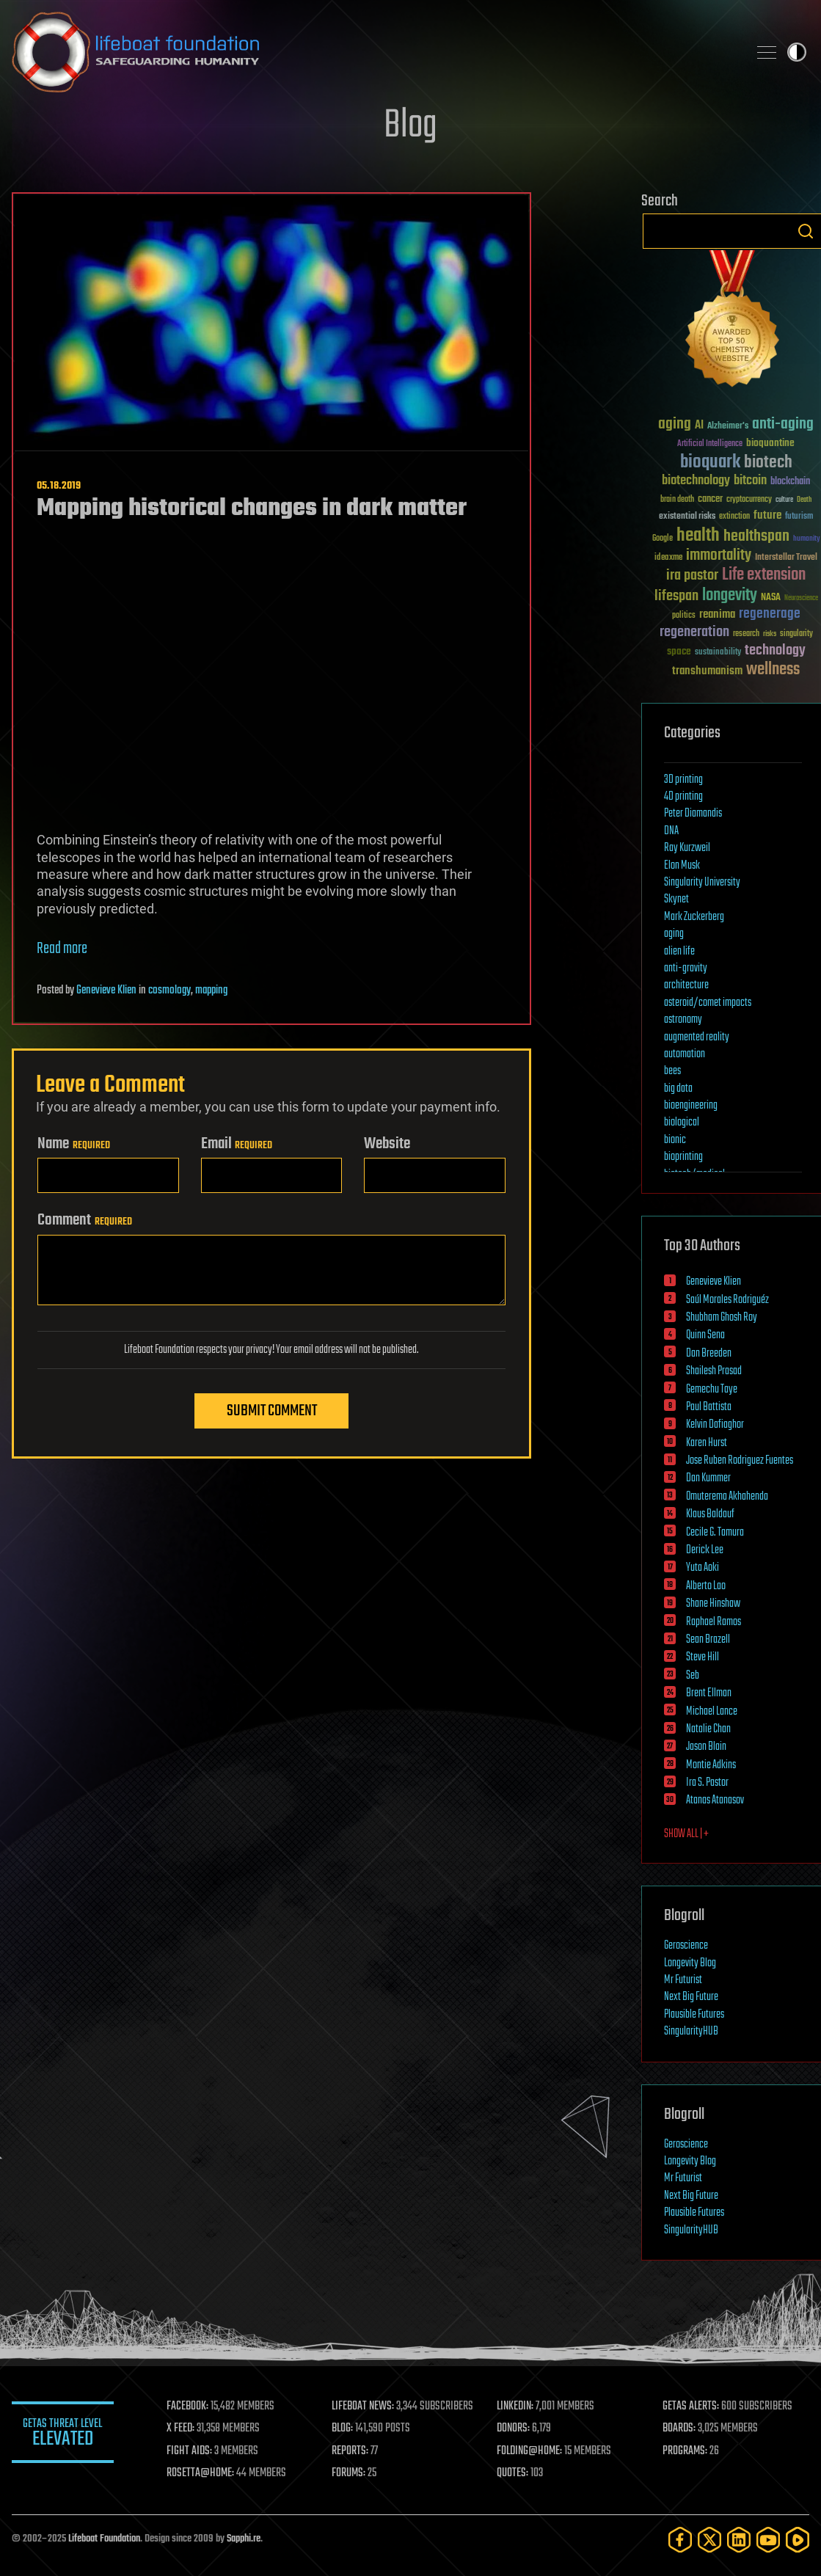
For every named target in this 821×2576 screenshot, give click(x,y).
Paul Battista (708, 1407)
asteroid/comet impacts (707, 1002)
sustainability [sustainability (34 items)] (718, 653)
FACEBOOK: (188, 2406)
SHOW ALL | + (686, 1834)
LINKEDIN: (515, 2406)
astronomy (683, 1019)
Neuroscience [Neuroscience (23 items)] (801, 599)
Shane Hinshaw (713, 1603)
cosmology (169, 990)
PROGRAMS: (685, 2451)
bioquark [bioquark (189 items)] (710, 462)
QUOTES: (513, 2473)
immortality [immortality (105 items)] (718, 555)
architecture (686, 985)
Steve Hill (702, 1657)
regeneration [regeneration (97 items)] (694, 632)
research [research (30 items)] (746, 634)
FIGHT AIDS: (190, 2451)
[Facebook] (680, 2540)
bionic (675, 1140)
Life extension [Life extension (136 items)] (764, 575)
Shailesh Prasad (714, 1371)
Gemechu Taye (711, 1389)
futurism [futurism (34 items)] (799, 517)
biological (681, 1122)
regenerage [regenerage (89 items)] (769, 614)
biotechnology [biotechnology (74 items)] (696, 481)
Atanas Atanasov (715, 1800)
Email (237, 1144)
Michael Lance (711, 1711)
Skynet (676, 899)
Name (73, 1144)
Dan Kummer (708, 1478)
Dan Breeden (708, 1353)
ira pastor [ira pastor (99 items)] (692, 575)
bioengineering (691, 1105)
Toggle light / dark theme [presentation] (796, 52)
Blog (410, 126)
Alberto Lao (706, 1586)
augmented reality (696, 1037)
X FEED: (181, 2428)
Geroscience (686, 1945)
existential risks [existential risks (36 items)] (687, 516)
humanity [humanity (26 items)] (806, 539)
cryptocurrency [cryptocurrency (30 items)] (749, 500)
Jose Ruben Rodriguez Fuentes (739, 1460)
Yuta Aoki (702, 1567)
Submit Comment (272, 1410)
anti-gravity (685, 968)
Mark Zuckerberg (694, 917)
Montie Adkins (711, 1765)
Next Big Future (691, 1997)
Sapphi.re (243, 2539)
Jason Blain (706, 1746)
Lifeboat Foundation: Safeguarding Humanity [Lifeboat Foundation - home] (374, 52)
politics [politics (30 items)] (684, 616)
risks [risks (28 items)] (769, 634)
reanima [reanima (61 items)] (717, 614)
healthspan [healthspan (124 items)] (756, 537)
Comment (84, 1220)
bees (672, 1071)
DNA (671, 831)
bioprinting (683, 1157)
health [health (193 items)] (698, 536)
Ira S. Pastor (707, 1782)
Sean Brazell (708, 1639)
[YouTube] (768, 2540)
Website (387, 1144)
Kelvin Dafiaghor (715, 1424)
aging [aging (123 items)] (674, 424)
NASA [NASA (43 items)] (771, 598)
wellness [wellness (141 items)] (773, 669)
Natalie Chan (708, 1729)
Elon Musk (682, 865)
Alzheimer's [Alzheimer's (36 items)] (727, 426)
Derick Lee (704, 1550)
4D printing (683, 796)
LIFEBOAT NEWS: (363, 2406)
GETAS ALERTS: (691, 2406)
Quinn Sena (705, 1335)
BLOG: (343, 2428)
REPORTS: (350, 2451)
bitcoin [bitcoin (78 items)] (750, 481)
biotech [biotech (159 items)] (768, 462)
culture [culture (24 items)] (784, 500)
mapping (211, 990)
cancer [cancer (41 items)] (710, 500)
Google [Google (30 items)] (662, 539)
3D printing (683, 779)
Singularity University (702, 882)
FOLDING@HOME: (530, 2451)
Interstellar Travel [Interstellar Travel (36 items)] (786, 557)
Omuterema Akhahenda (727, 1496)
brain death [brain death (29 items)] (677, 500)
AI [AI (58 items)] (699, 426)
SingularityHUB (691, 2031)
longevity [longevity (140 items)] (729, 595)
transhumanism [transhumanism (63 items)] (707, 671)
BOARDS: (679, 2428)
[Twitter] (709, 2540)
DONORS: (513, 2428)
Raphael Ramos (713, 1622)
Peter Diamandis (693, 813)
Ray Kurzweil (687, 848)
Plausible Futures (694, 2014)
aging (674, 934)
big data (678, 1088)
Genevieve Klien (106, 990)
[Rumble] (797, 2540)
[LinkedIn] (739, 2540)
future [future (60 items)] (767, 515)
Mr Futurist (683, 1980)
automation (684, 1054)
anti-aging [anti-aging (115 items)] (783, 424)
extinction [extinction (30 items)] (734, 517)
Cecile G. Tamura (715, 1532)
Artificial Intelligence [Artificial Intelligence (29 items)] (709, 444)
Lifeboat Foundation (104, 2539)
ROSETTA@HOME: (201, 2473)
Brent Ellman (708, 1693)
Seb (692, 1675)
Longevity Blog (690, 1963)
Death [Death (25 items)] (804, 500)
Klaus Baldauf (710, 1514)
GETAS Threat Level (63, 2435)
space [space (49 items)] (679, 651)
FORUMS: (349, 2473)
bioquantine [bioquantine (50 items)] (770, 443)
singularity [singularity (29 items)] (796, 634)
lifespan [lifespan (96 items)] (676, 596)
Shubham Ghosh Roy (721, 1317)
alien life (679, 951)
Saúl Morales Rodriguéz (727, 1300)
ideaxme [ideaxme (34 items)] (668, 558)
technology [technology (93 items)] (775, 651)
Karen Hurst (706, 1443)
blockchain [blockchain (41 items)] (790, 482)
